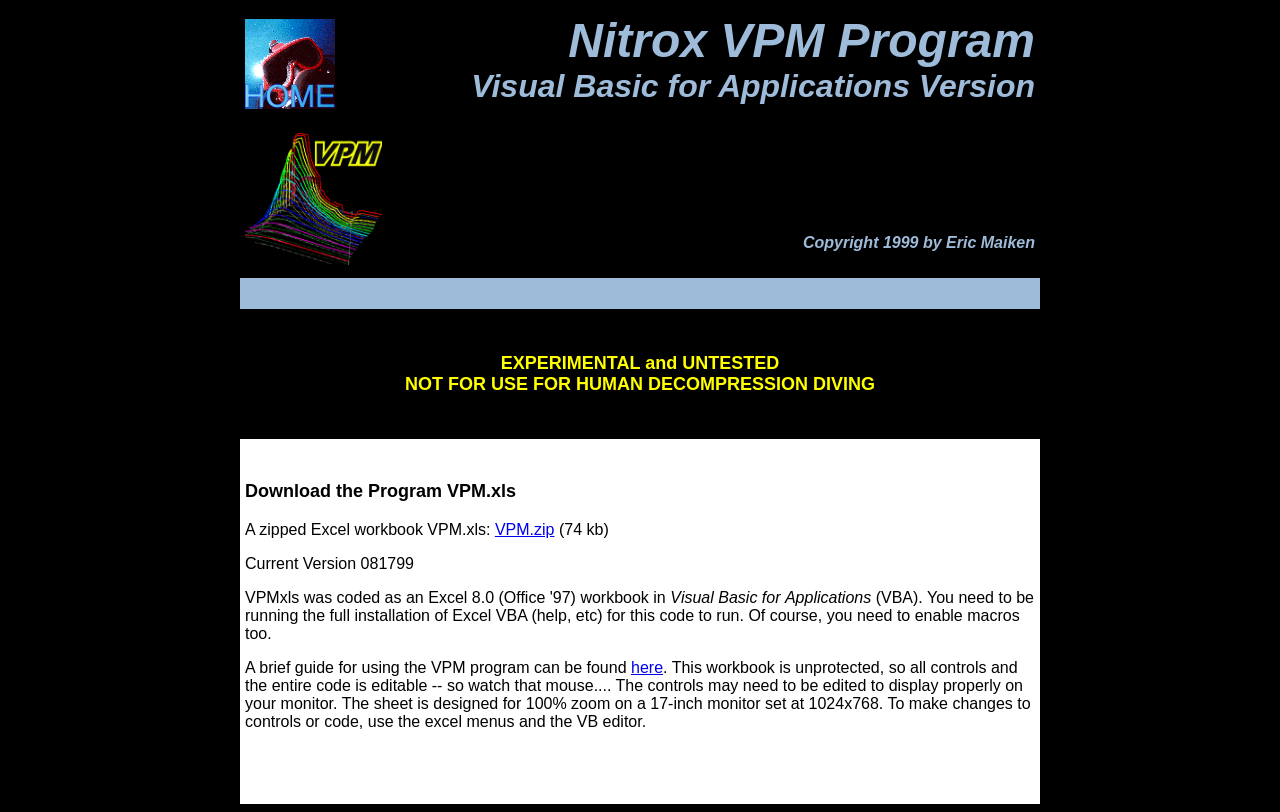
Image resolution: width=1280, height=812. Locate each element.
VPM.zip (525, 529)
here (647, 667)
